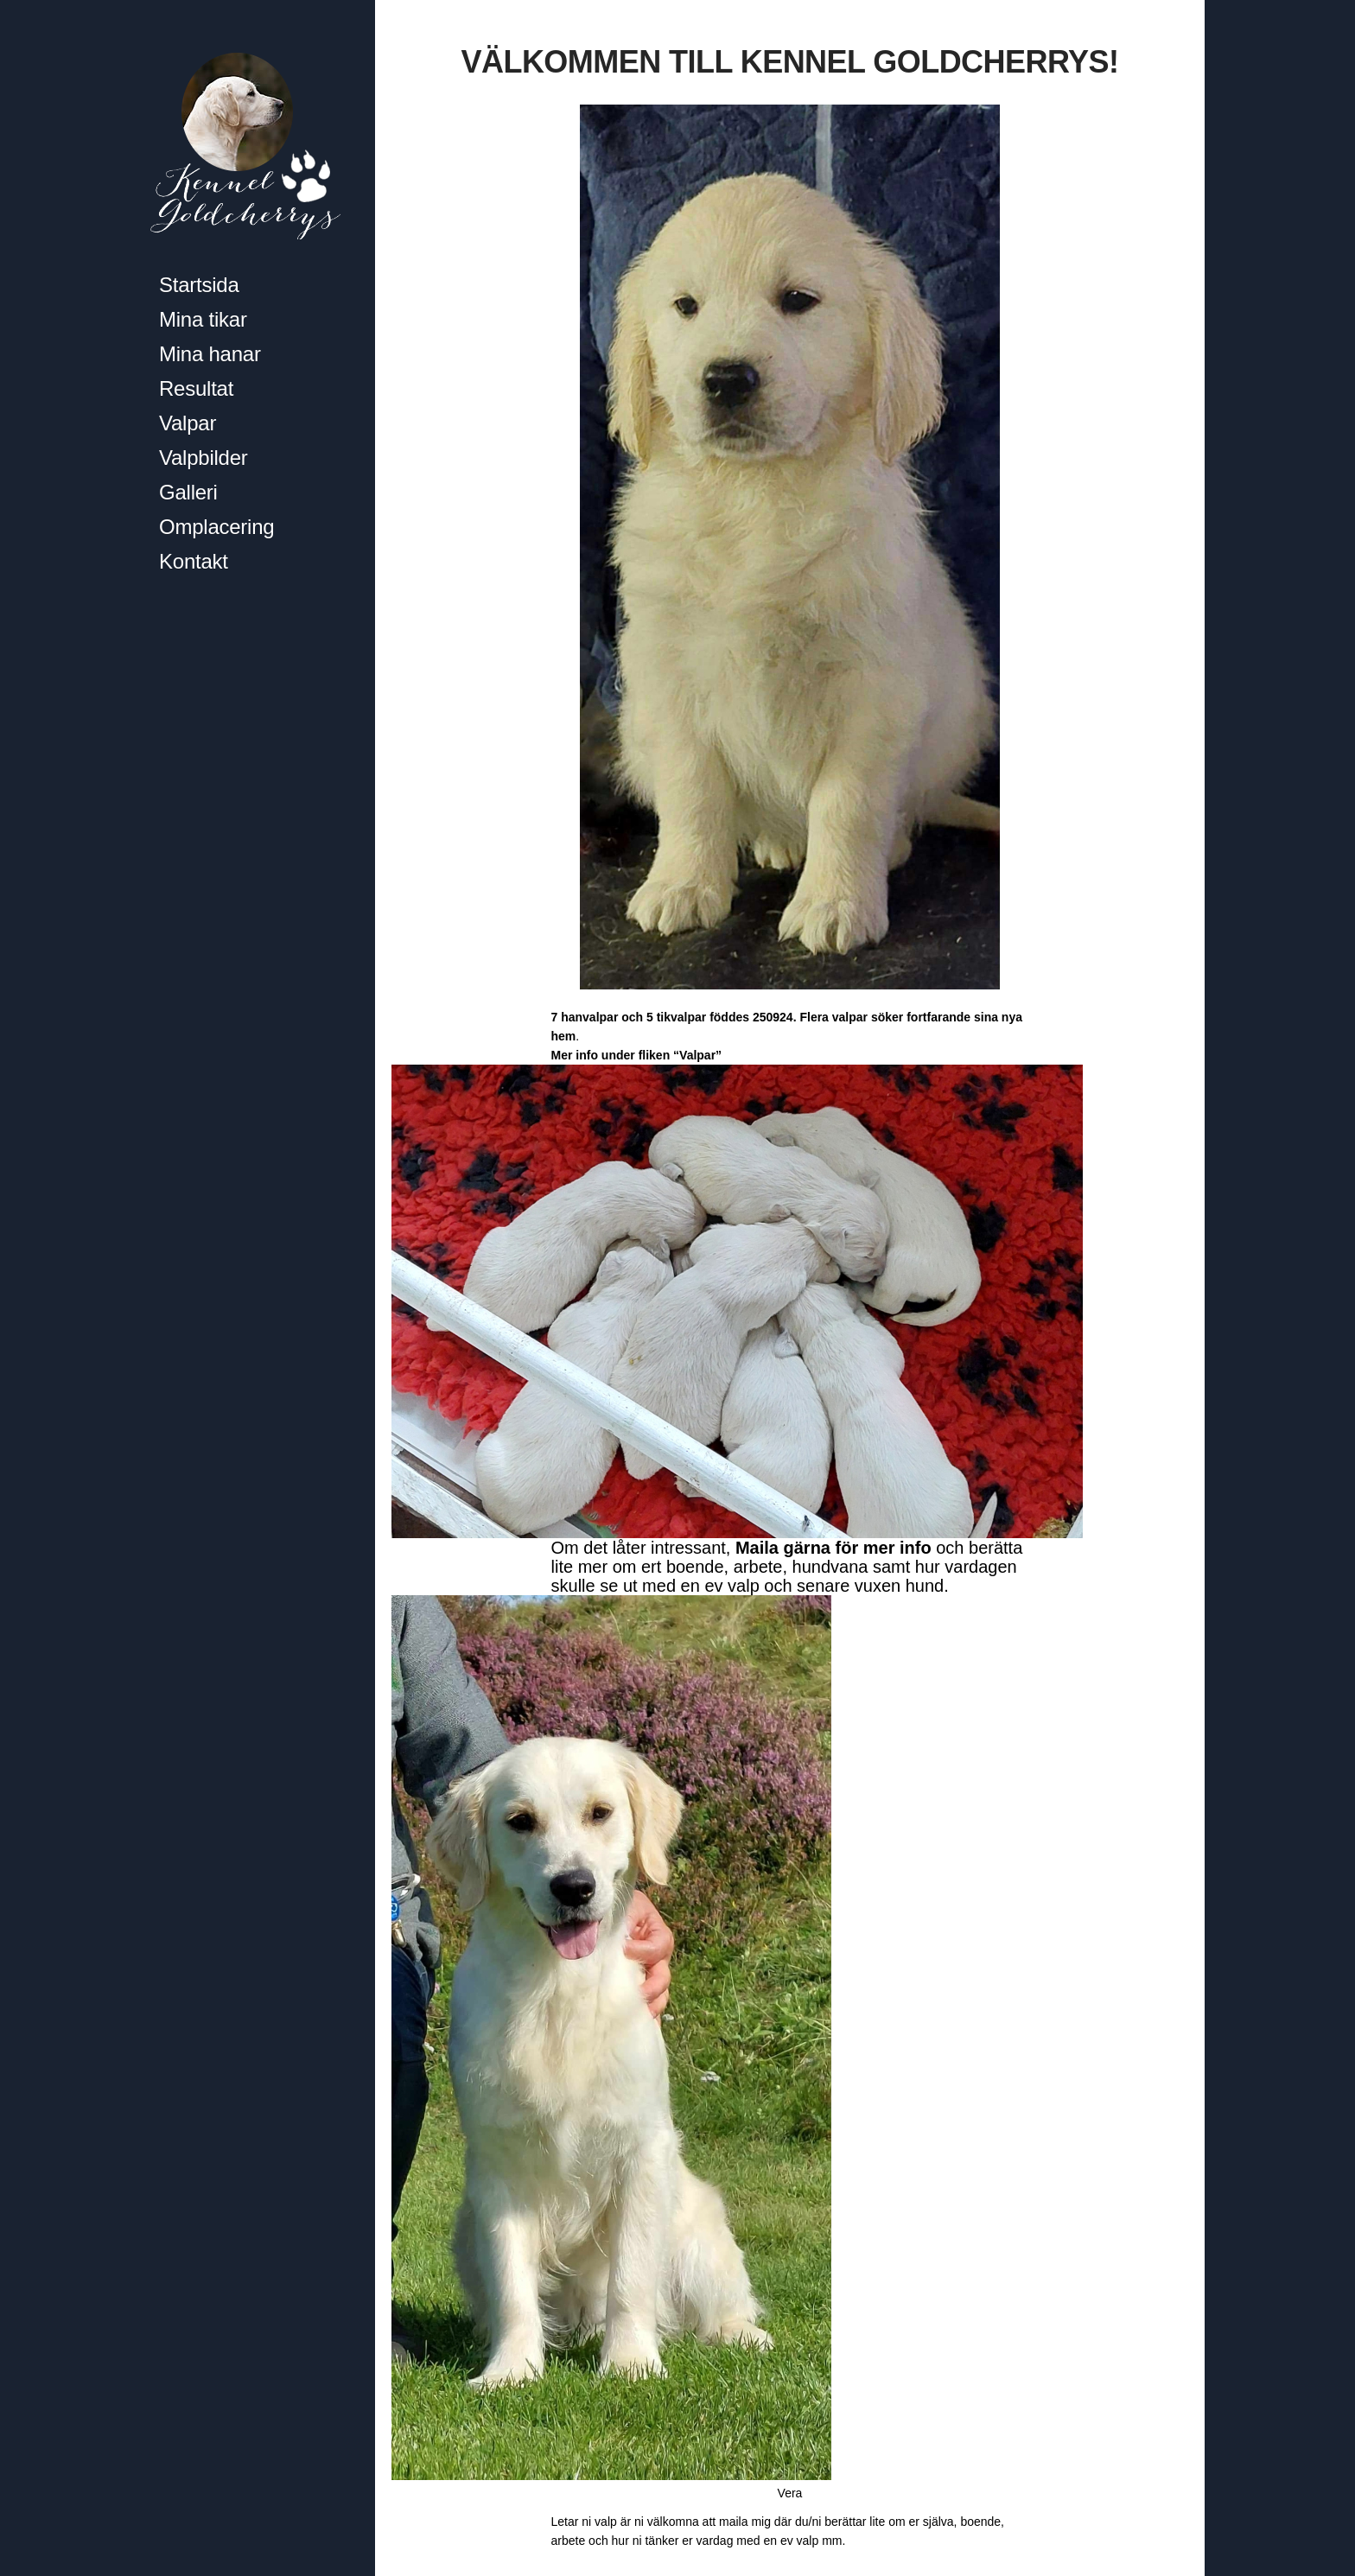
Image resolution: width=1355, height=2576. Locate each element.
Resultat (196, 388)
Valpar (187, 423)
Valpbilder (203, 457)
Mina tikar (203, 319)
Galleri (188, 492)
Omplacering (216, 526)
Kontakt (193, 561)
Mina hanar (210, 354)
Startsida (199, 284)
